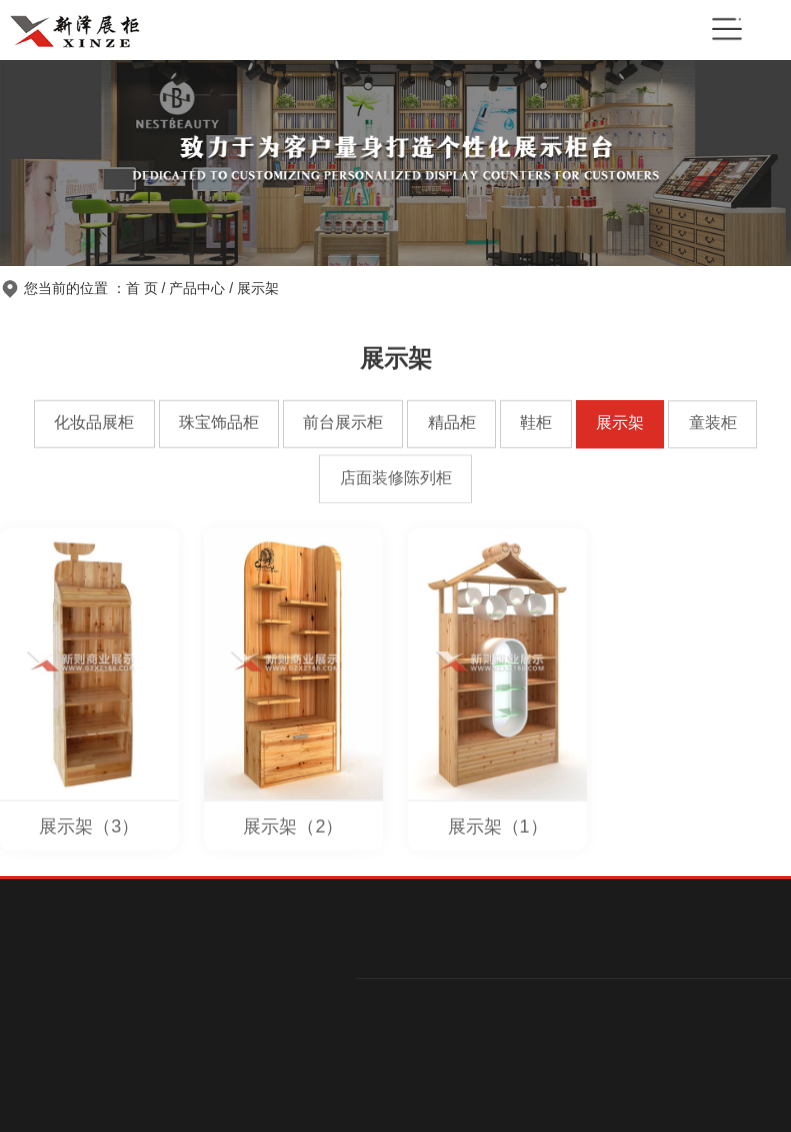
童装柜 (713, 423)
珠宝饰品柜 (219, 423)
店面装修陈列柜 (396, 478)
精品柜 (452, 423)
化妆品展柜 (94, 422)
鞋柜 (536, 423)
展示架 (258, 288)
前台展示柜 (343, 423)
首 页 (142, 288)
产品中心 (197, 288)
